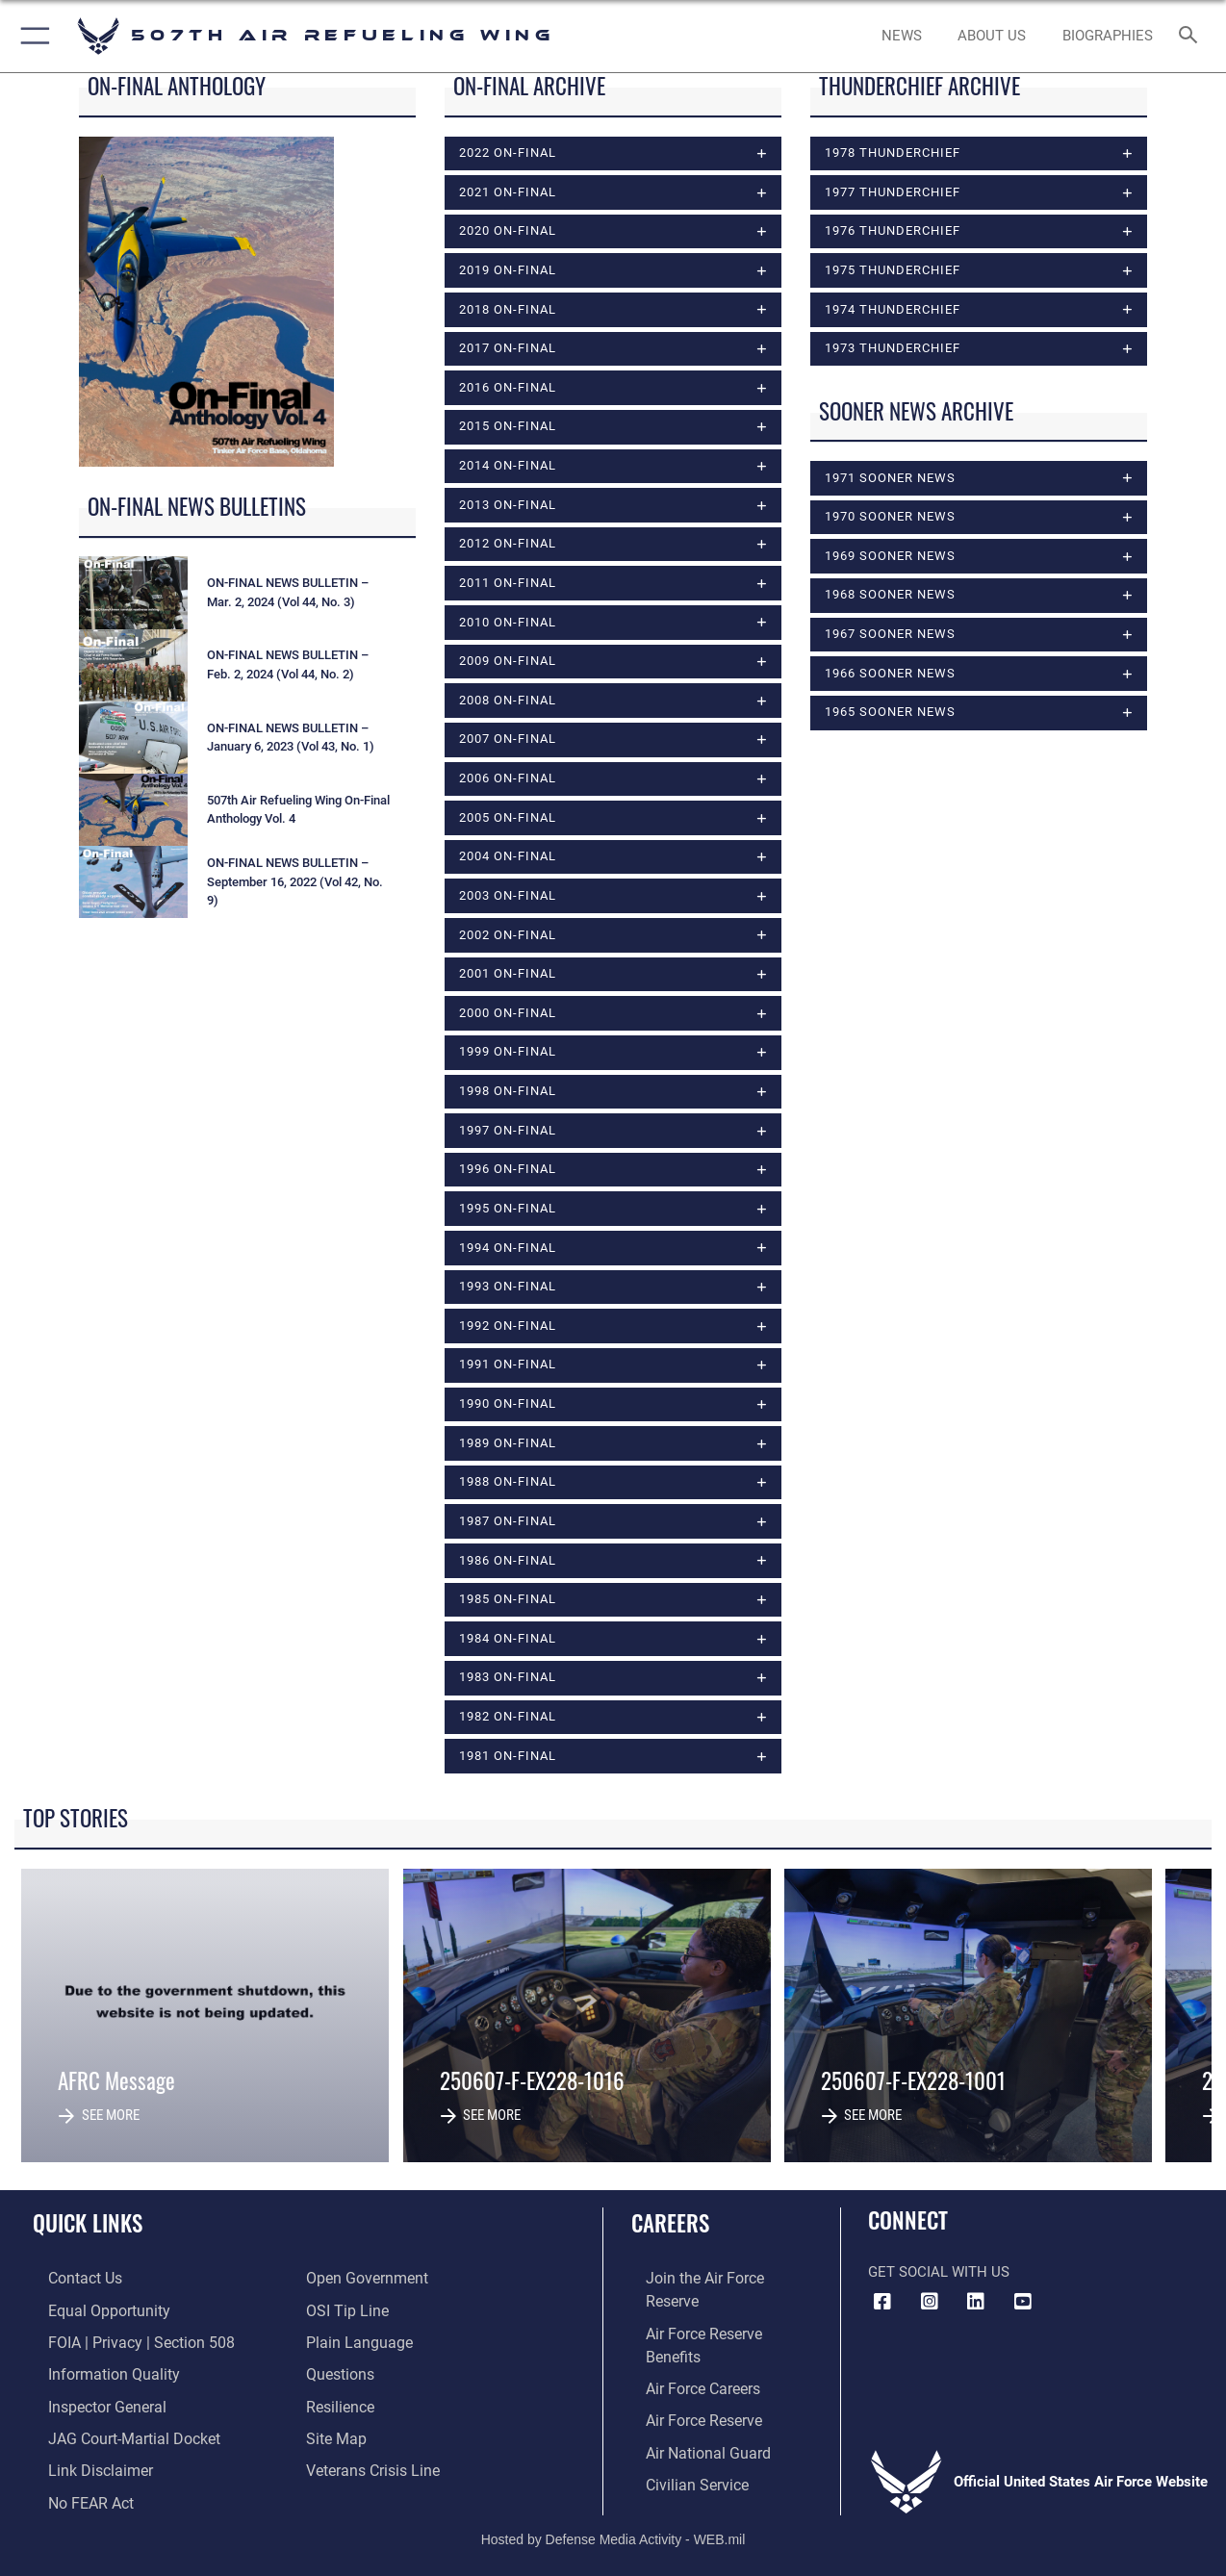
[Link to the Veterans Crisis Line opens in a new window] (371, 2467)
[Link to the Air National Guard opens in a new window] (690, 2405)
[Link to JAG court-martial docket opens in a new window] (115, 2436)
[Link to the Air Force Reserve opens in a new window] (688, 2375)
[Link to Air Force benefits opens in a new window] (716, 2313)
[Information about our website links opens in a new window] (83, 2467)
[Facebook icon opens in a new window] (882, 2305)
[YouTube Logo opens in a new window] (1023, 2305)
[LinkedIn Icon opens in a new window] (975, 2305)
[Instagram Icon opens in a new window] (929, 2305)
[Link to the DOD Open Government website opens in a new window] (363, 2282)
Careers (670, 2228)
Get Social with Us (938, 2275)
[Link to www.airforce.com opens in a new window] (716, 2282)
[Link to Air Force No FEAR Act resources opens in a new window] (74, 2497)
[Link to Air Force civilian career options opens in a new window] (680, 2436)
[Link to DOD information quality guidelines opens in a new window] (94, 2375)
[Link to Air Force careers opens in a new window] (687, 2344)
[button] (31, 36)
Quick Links (87, 2228)
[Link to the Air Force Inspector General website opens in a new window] (89, 2405)
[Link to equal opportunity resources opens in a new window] (90, 2313)
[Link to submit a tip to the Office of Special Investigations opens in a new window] (344, 2313)
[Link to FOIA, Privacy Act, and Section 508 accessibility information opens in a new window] (121, 2344)
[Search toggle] (1191, 36)
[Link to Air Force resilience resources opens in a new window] (339, 2405)
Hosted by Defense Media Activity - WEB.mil (613, 2532)
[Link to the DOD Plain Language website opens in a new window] (354, 2344)
